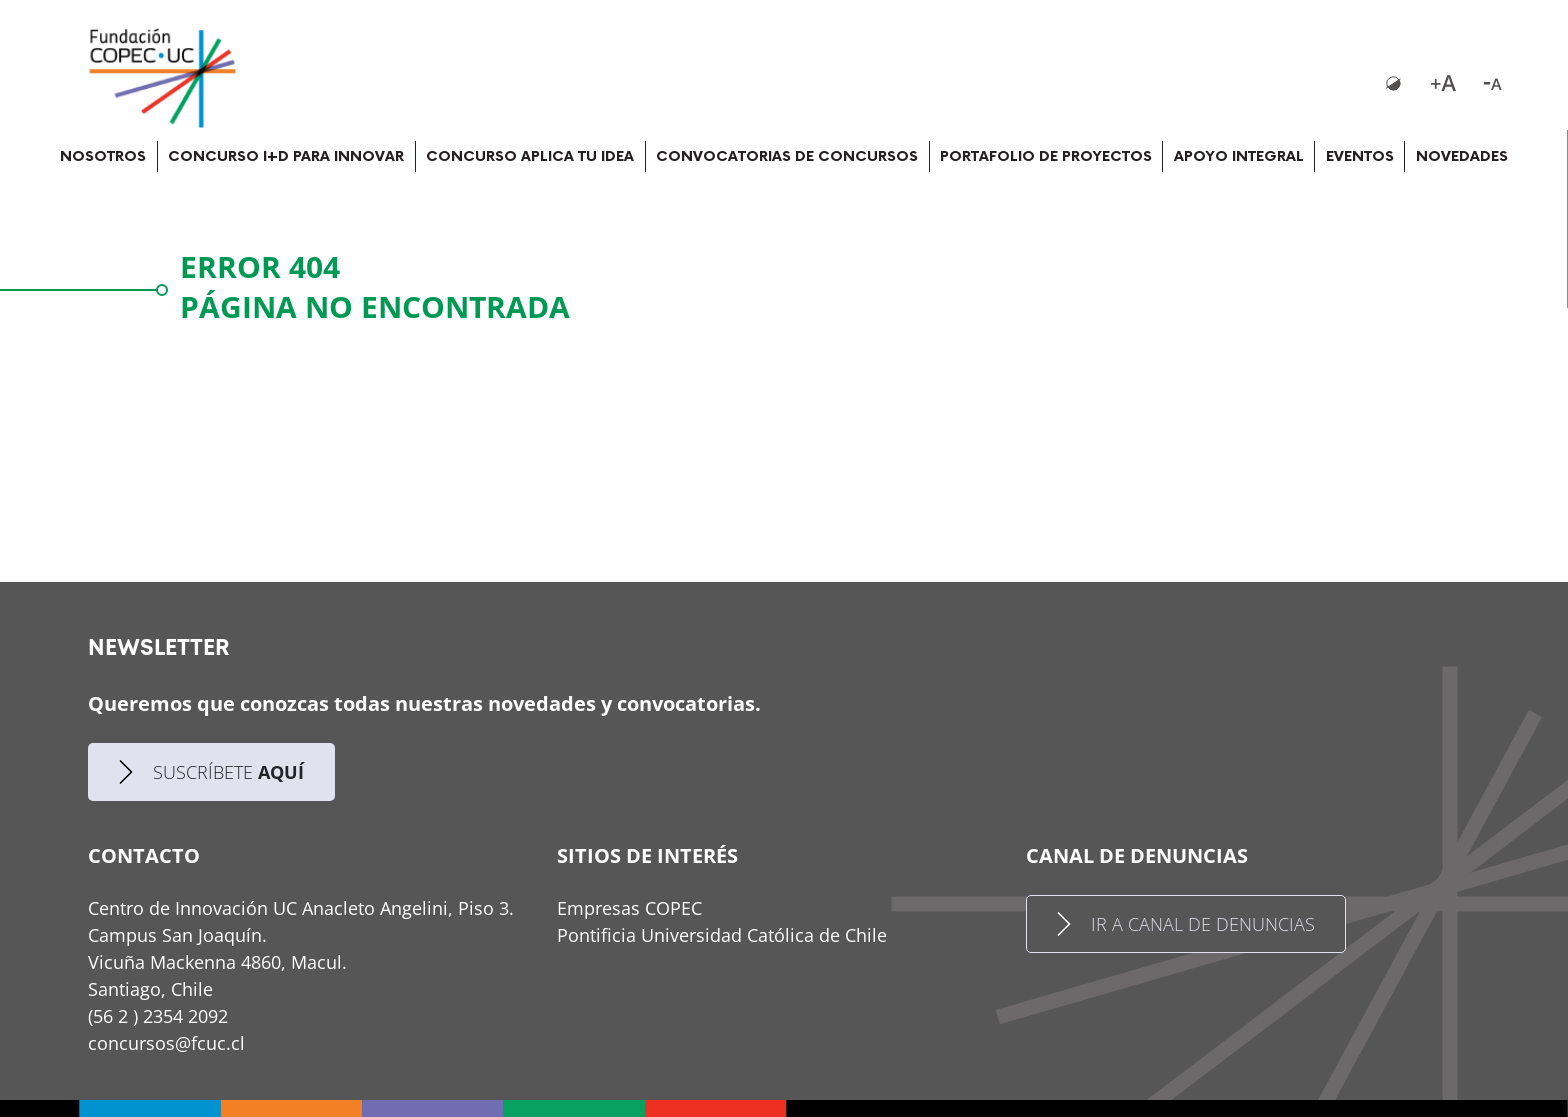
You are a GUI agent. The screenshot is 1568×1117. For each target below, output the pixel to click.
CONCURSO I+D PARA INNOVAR (286, 156)
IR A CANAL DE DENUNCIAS (1186, 924)
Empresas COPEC (629, 908)
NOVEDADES (1462, 156)
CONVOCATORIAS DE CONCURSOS (787, 156)
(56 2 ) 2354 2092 (158, 1016)
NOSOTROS (103, 156)
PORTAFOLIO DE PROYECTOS (1046, 156)
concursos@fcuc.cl (166, 1043)
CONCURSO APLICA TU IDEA (530, 156)
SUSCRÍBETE (211, 772)
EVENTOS (1360, 156)
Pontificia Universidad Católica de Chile (722, 935)
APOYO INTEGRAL (1239, 156)
